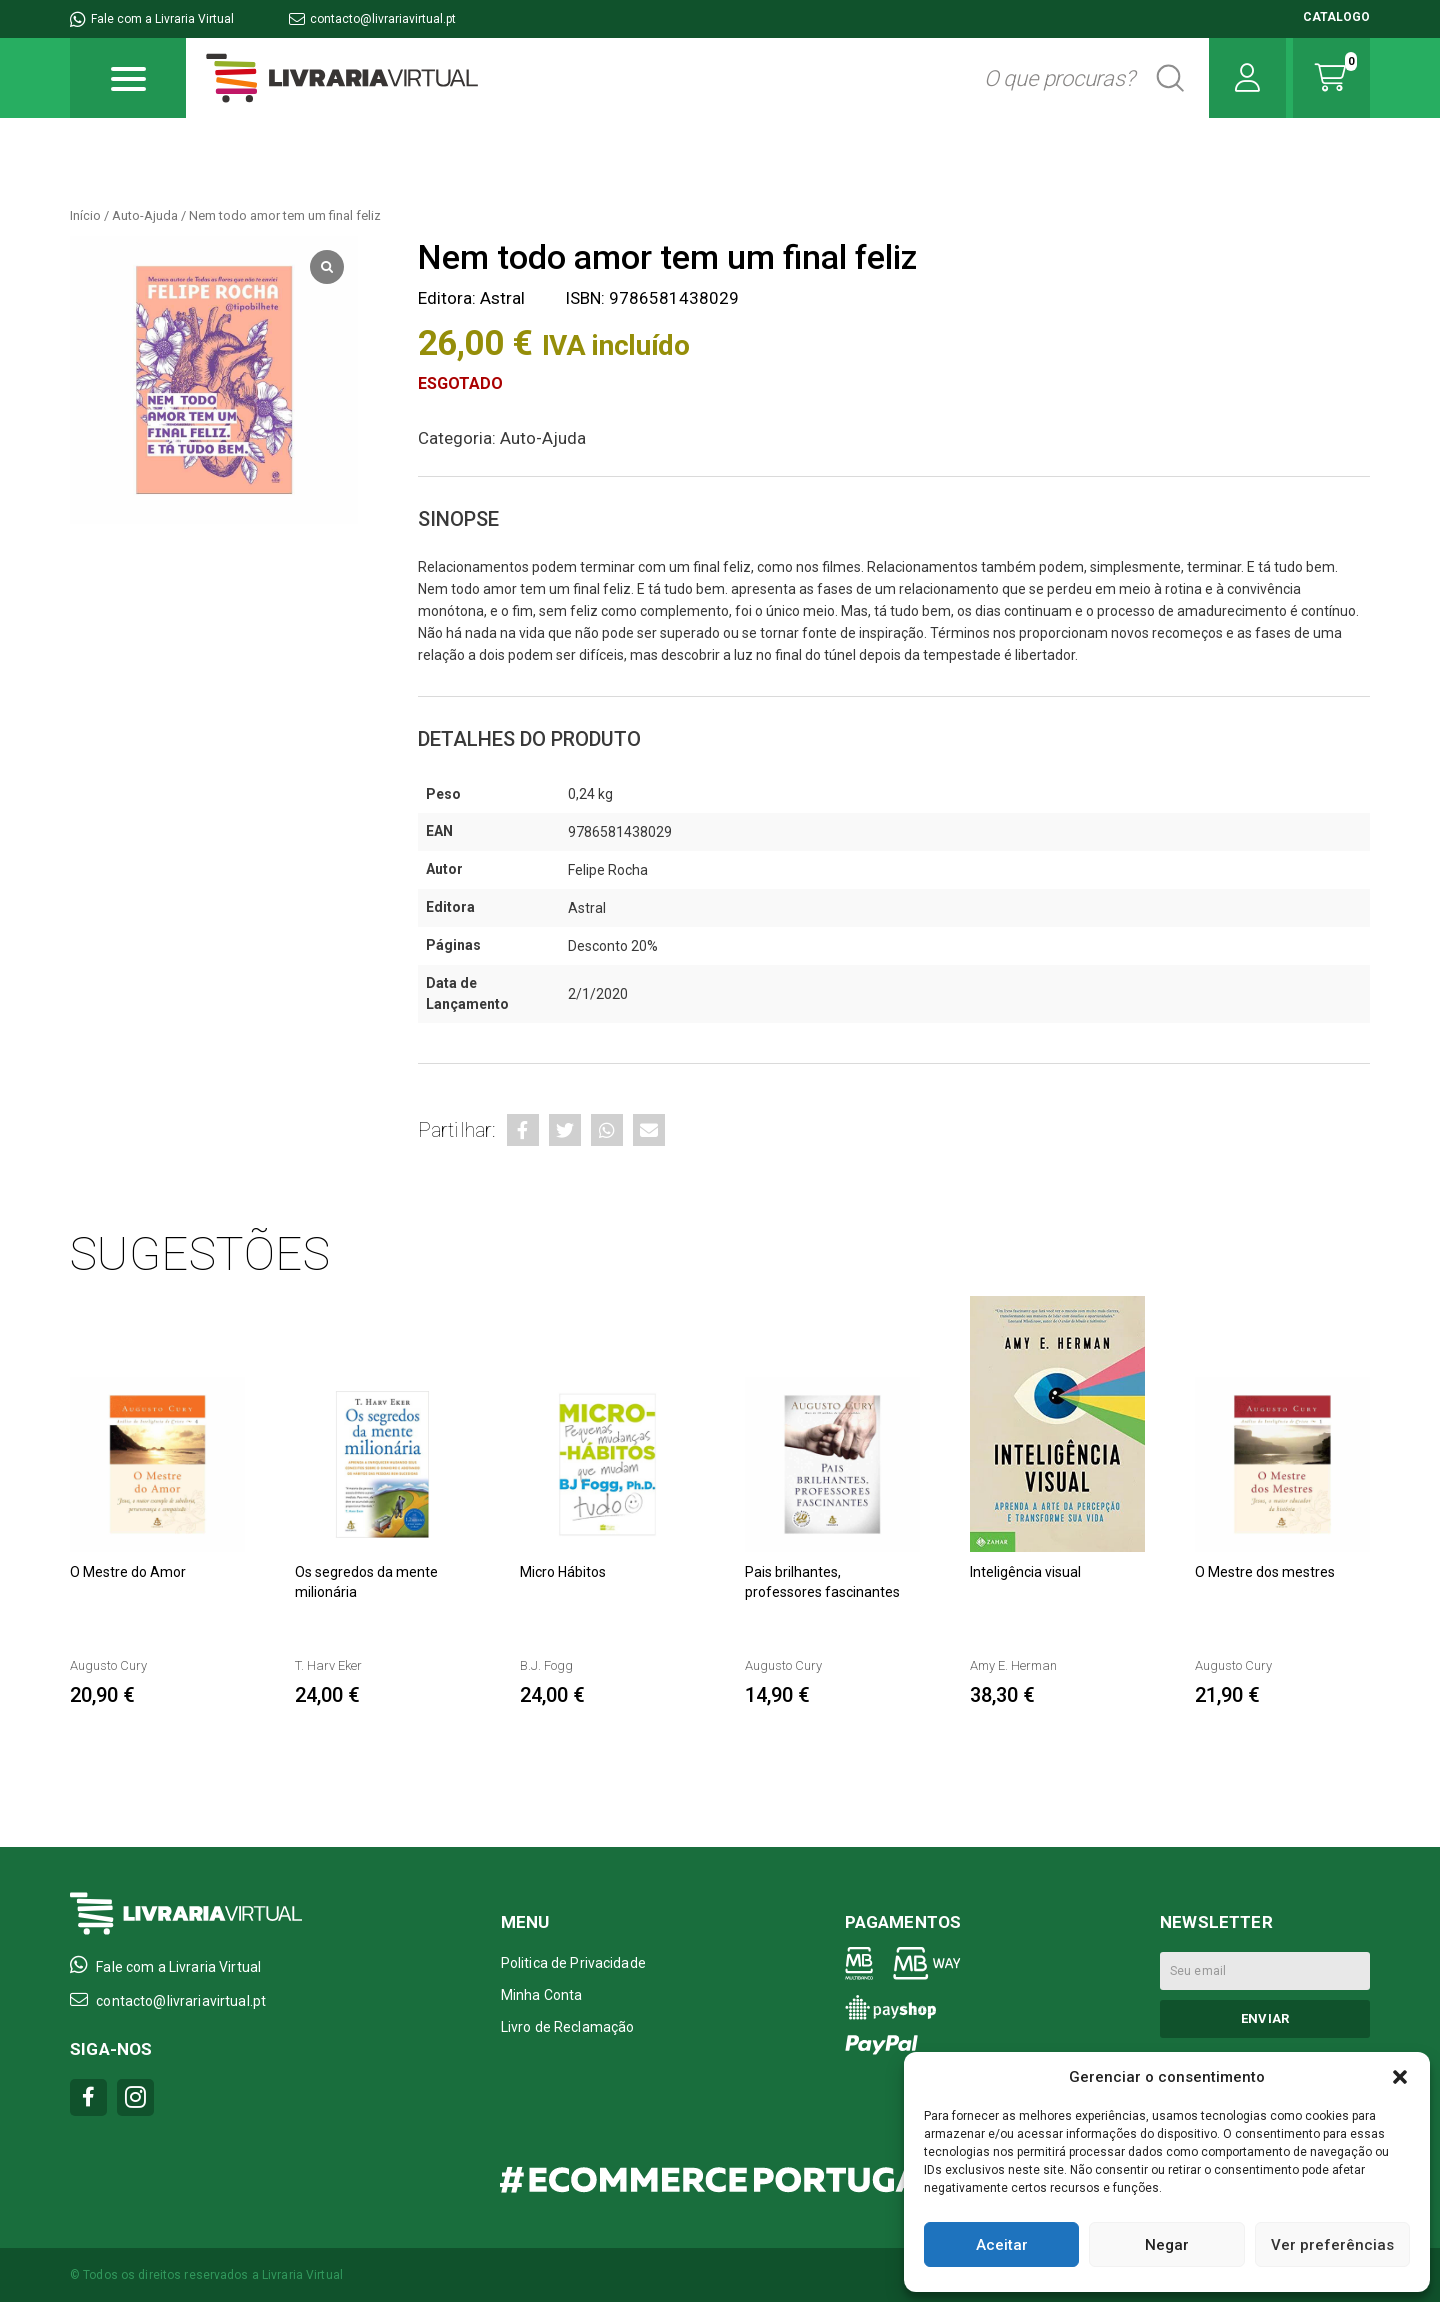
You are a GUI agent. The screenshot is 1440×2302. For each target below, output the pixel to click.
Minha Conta (542, 1995)
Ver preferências (1332, 2245)
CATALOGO (1336, 17)
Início (85, 215)
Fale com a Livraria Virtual (152, 19)
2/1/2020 (598, 994)
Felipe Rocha (608, 870)
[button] (1400, 2077)
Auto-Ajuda (145, 215)
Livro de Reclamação (568, 2027)
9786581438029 (620, 832)
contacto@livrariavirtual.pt (372, 19)
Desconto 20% (613, 946)
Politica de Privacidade (573, 1963)
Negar (1167, 2245)
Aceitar (1002, 2245)
